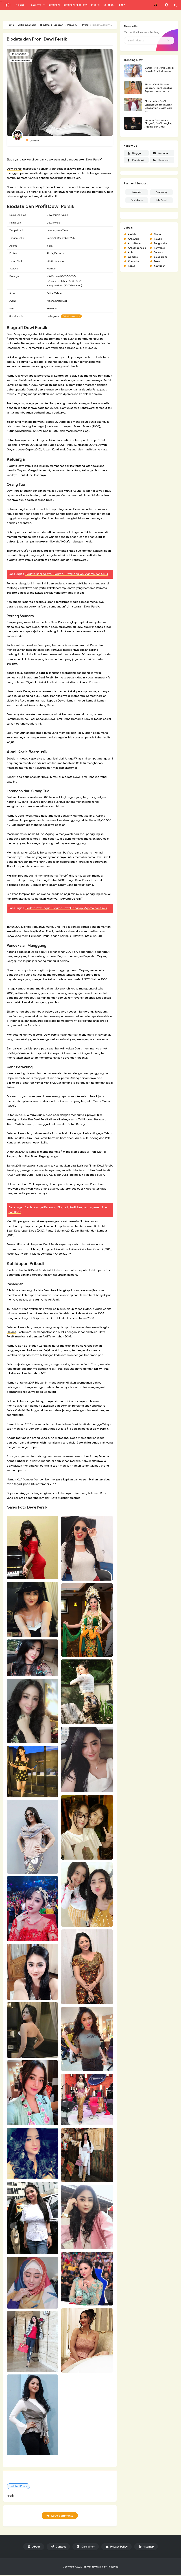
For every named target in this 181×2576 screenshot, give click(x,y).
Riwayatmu (91, 2567)
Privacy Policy (116, 2547)
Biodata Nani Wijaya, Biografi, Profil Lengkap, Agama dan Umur (66, 574)
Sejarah (158, 252)
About (33, 2547)
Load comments (62, 2516)
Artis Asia (133, 238)
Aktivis (132, 234)
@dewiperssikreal (70, 316)
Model (157, 234)
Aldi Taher (49, 1336)
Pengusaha (160, 243)
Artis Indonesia (22, 60)
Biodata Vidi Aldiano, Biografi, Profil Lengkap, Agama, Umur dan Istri (159, 88)
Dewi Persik (14, 169)
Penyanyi (159, 247)
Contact (58, 2547)
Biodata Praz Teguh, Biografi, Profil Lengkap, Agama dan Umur (66, 908)
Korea (131, 265)
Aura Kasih (30, 931)
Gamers (133, 256)
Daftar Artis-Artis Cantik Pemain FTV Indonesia (159, 69)
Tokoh (157, 261)
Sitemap (146, 2547)
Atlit (130, 252)
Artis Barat (134, 243)
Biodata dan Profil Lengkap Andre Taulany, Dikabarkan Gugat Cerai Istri (159, 106)
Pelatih (158, 238)
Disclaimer (86, 2547)
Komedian (134, 261)
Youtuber (159, 265)
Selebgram (160, 256)
